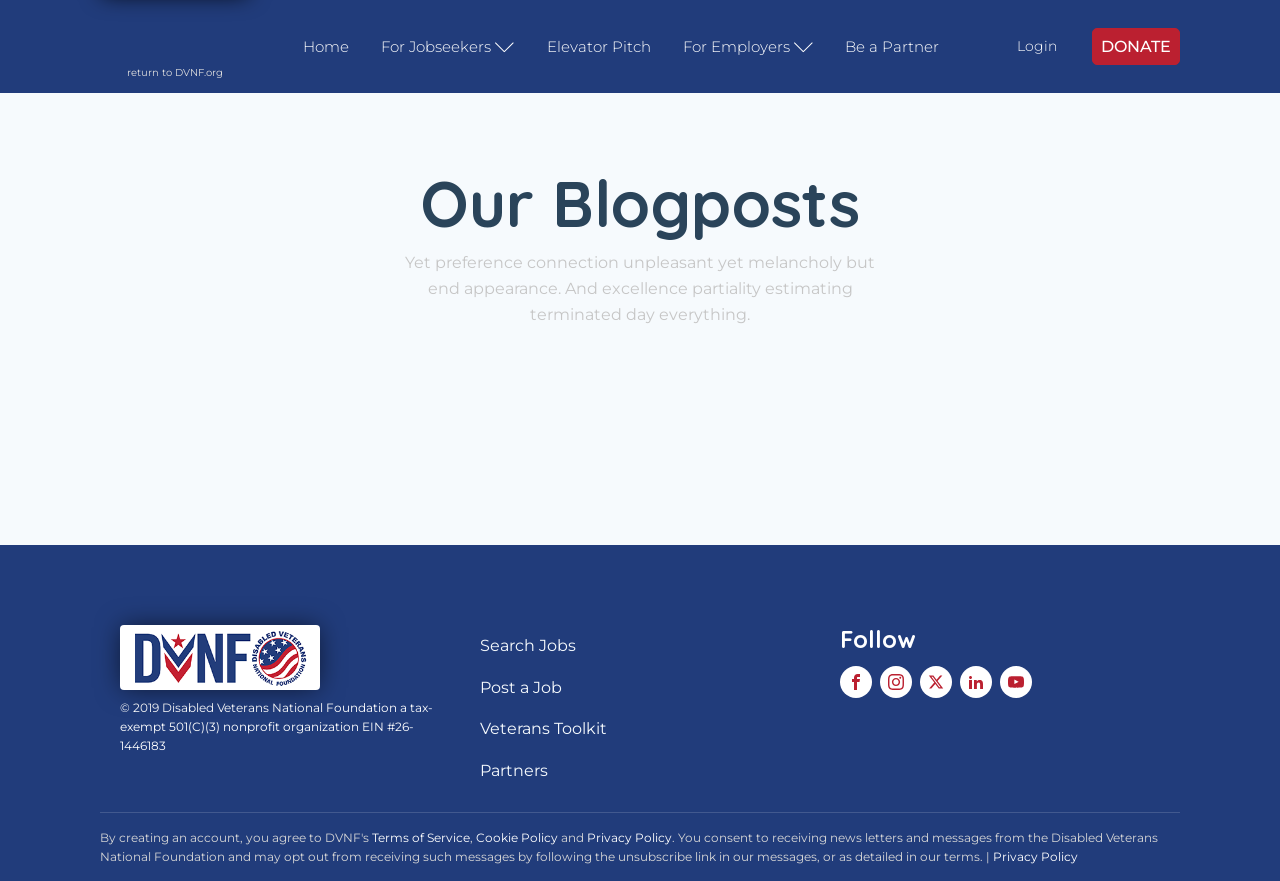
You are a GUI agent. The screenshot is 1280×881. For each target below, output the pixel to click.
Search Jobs (528, 645)
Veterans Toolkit (543, 728)
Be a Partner (892, 46)
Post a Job (521, 687)
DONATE (1136, 46)
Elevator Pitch (599, 46)
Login (1037, 46)
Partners (514, 770)
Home (326, 46)
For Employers (748, 47)
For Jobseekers (448, 47)
